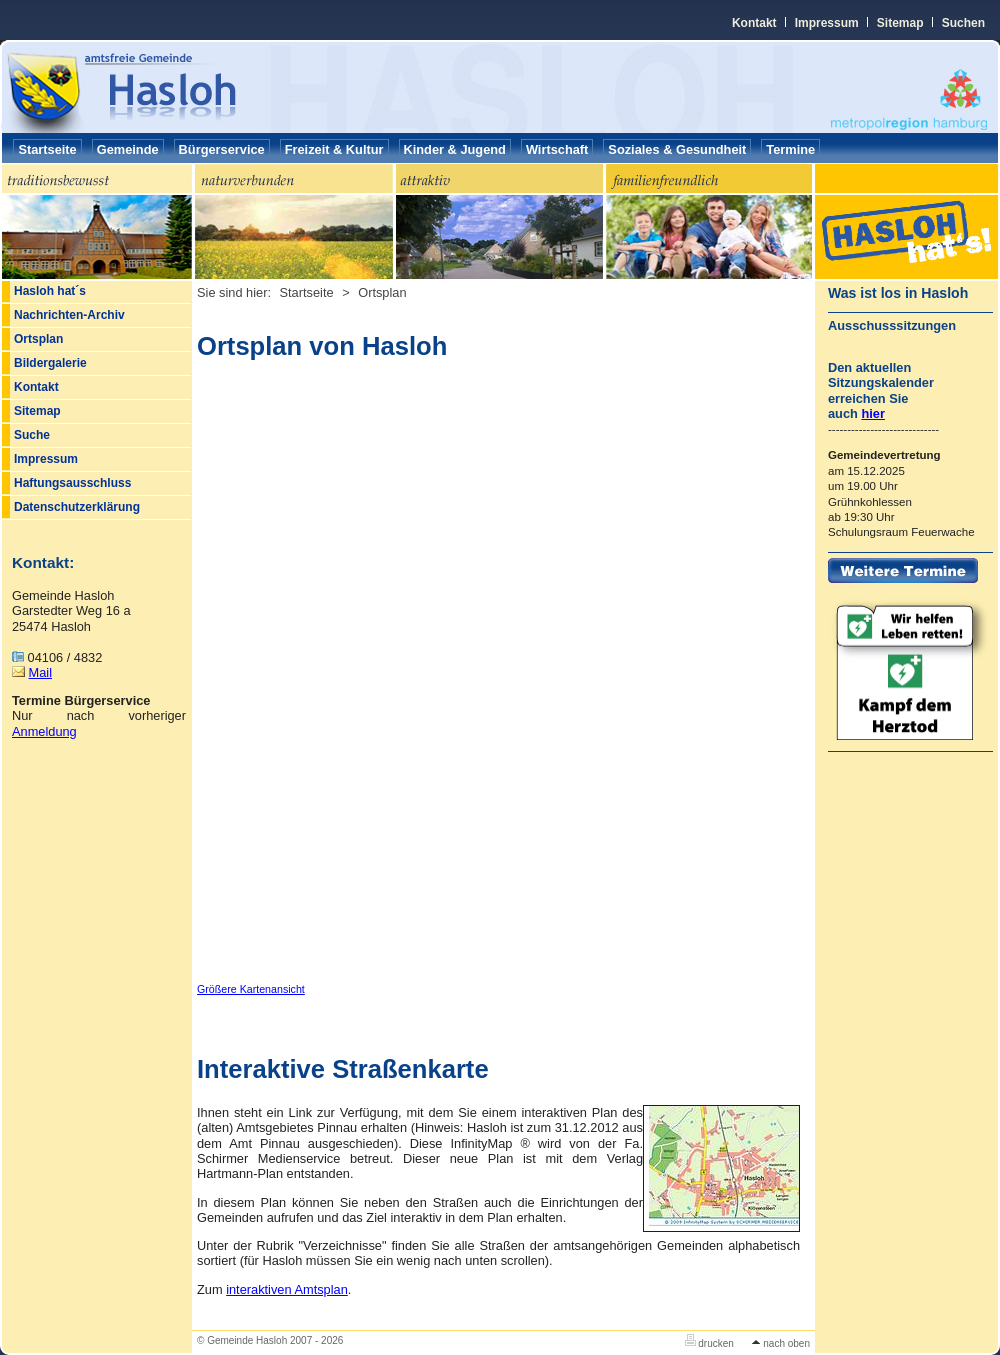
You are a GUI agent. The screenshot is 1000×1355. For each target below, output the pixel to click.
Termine (790, 149)
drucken (709, 1343)
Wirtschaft (557, 149)
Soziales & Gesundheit (677, 149)
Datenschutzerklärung (77, 507)
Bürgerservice (222, 149)
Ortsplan (38, 339)
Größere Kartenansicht (251, 989)
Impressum (827, 23)
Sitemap (900, 23)
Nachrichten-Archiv (69, 315)
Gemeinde (128, 149)
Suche (32, 435)
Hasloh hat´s (50, 291)
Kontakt (754, 23)
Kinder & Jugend (455, 149)
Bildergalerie (50, 363)
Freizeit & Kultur (334, 149)
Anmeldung (44, 731)
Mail (40, 672)
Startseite (47, 149)
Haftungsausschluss (72, 483)
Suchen (963, 23)
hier (872, 413)
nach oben (781, 1343)
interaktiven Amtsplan (287, 1289)
